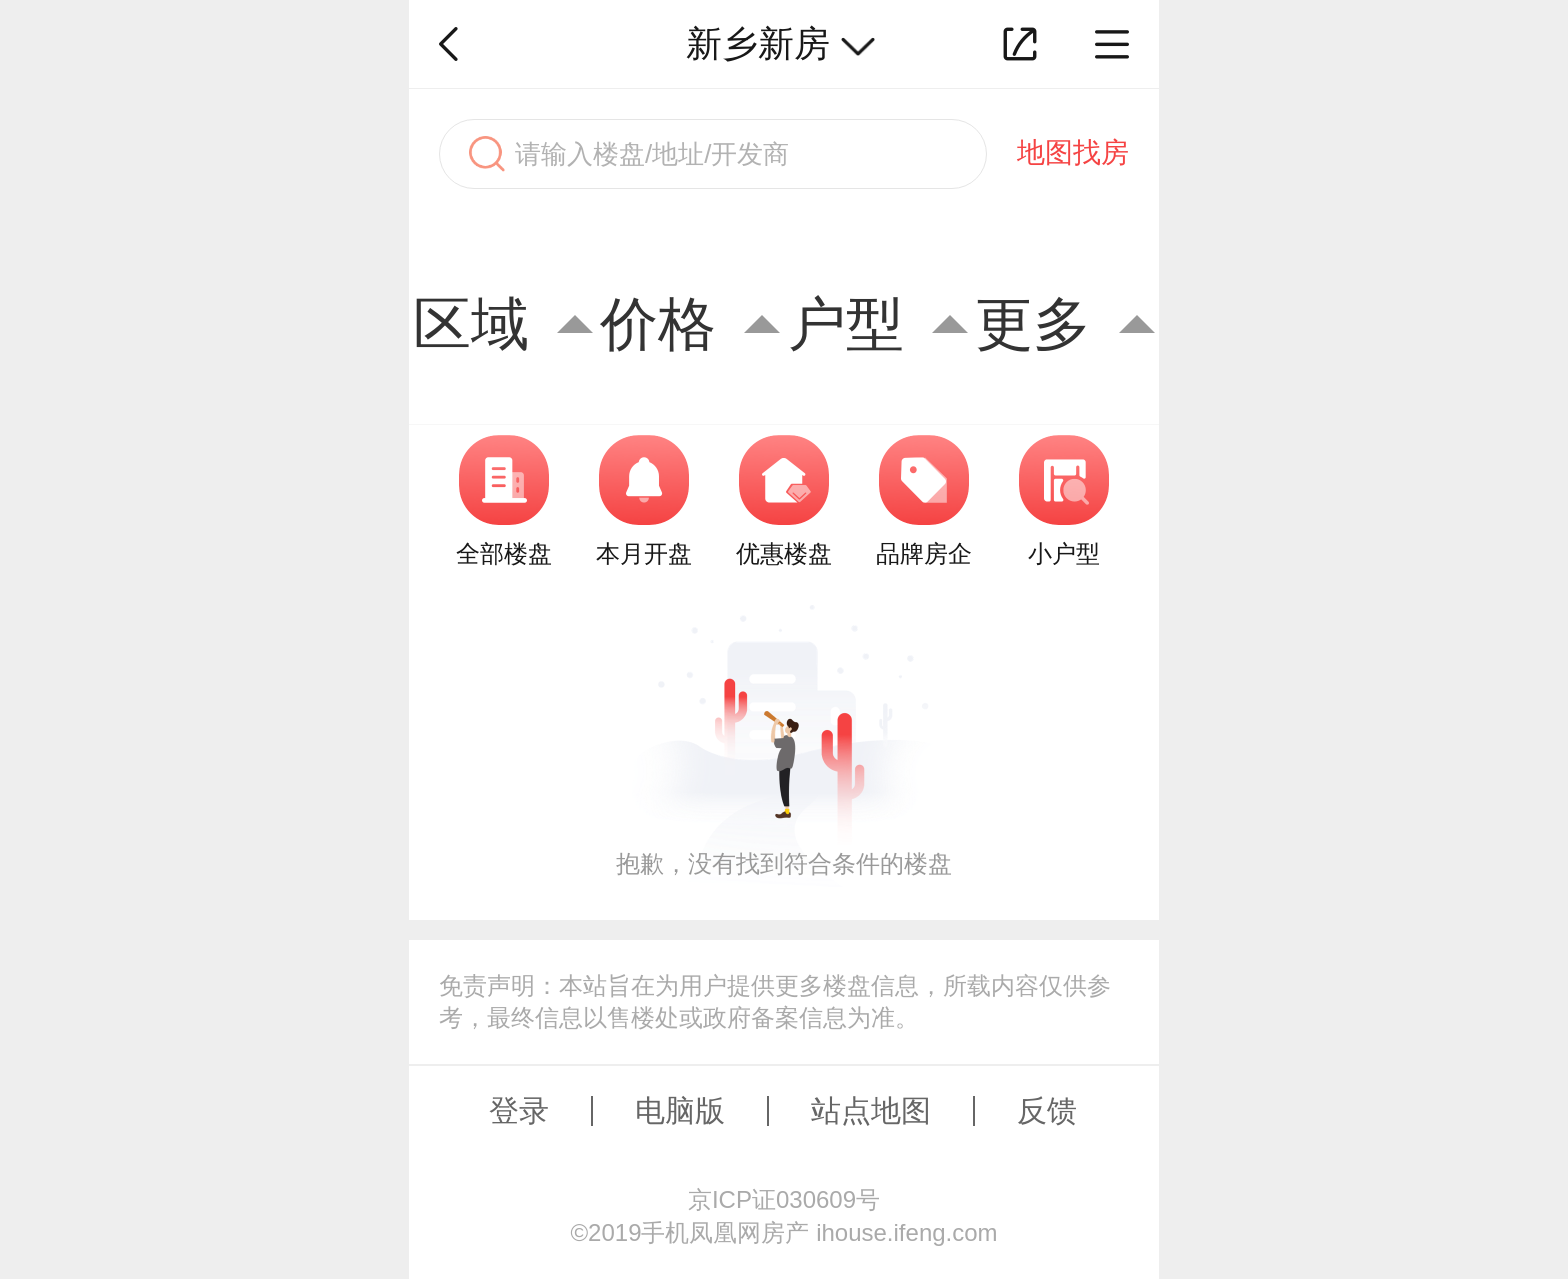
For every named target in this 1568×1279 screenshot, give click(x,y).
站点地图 (871, 1110)
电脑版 (680, 1110)
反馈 (1047, 1110)
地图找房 (1073, 152)
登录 (519, 1110)
